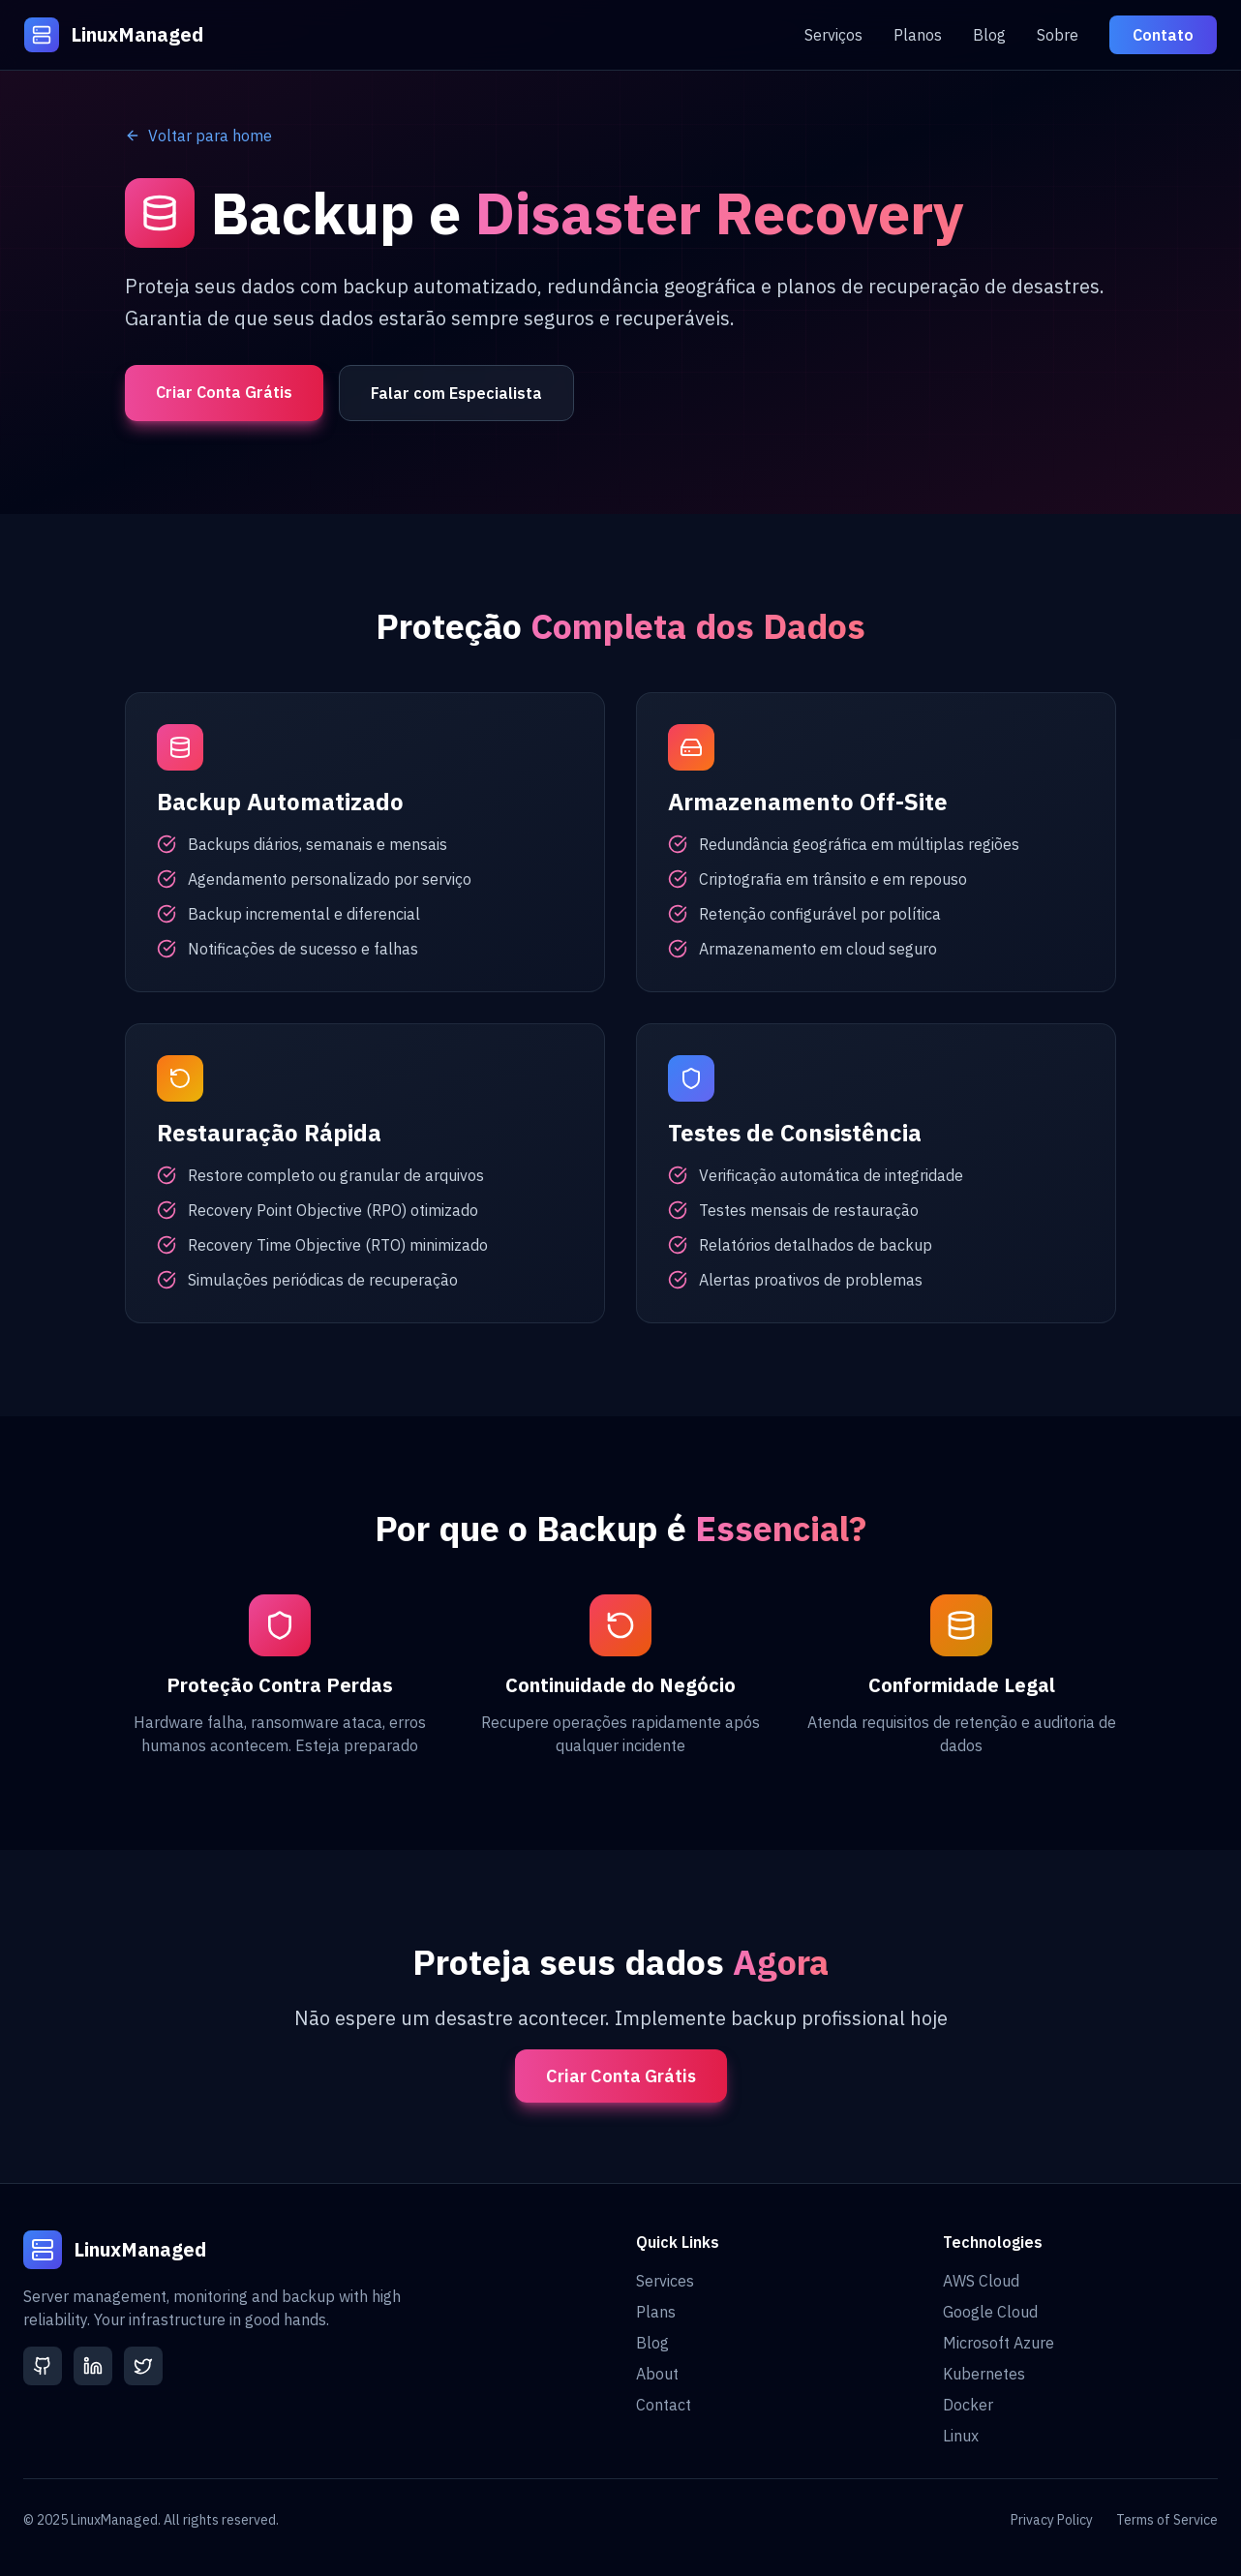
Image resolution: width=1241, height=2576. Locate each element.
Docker (968, 2404)
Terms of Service (1167, 2520)
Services (665, 2280)
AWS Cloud (981, 2280)
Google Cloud (990, 2311)
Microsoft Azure (998, 2342)
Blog (989, 35)
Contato (1163, 35)
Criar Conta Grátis (224, 392)
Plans (656, 2311)
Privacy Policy (1052, 2520)
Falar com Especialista (456, 393)
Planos (917, 35)
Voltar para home (198, 135)
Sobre (1057, 35)
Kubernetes (984, 2373)
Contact (663, 2404)
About (657, 2373)
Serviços (833, 35)
